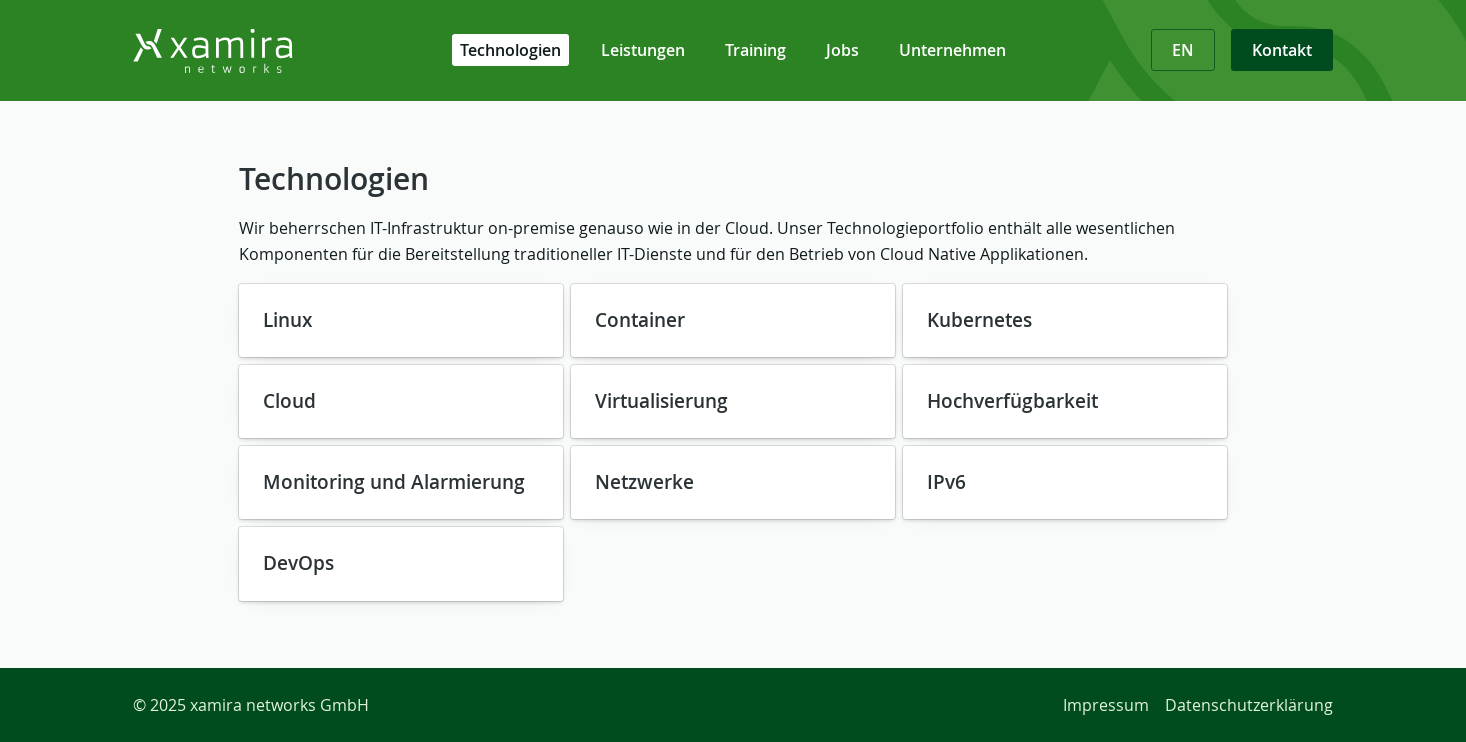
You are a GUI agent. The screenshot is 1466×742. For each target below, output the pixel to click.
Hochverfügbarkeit (1012, 401)
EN (1183, 50)
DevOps (298, 563)
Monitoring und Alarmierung (394, 482)
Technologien (510, 50)
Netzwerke (644, 482)
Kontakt (1282, 50)
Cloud (289, 401)
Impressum (1106, 705)
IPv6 (946, 482)
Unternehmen (952, 50)
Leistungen (643, 50)
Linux (287, 320)
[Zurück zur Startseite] (263, 50)
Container (640, 320)
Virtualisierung (661, 401)
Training (755, 50)
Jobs (842, 50)
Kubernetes (979, 320)
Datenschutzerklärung (1249, 705)
